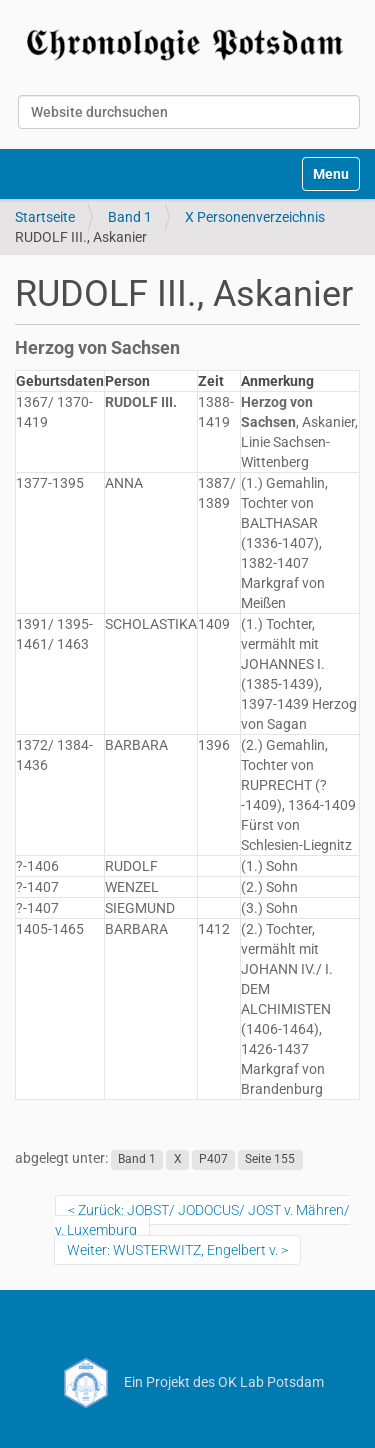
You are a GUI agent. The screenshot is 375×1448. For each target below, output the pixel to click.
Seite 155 (270, 1159)
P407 (213, 1159)
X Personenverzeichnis (255, 217)
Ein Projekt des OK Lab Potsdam (187, 1382)
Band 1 (130, 217)
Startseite (45, 217)
